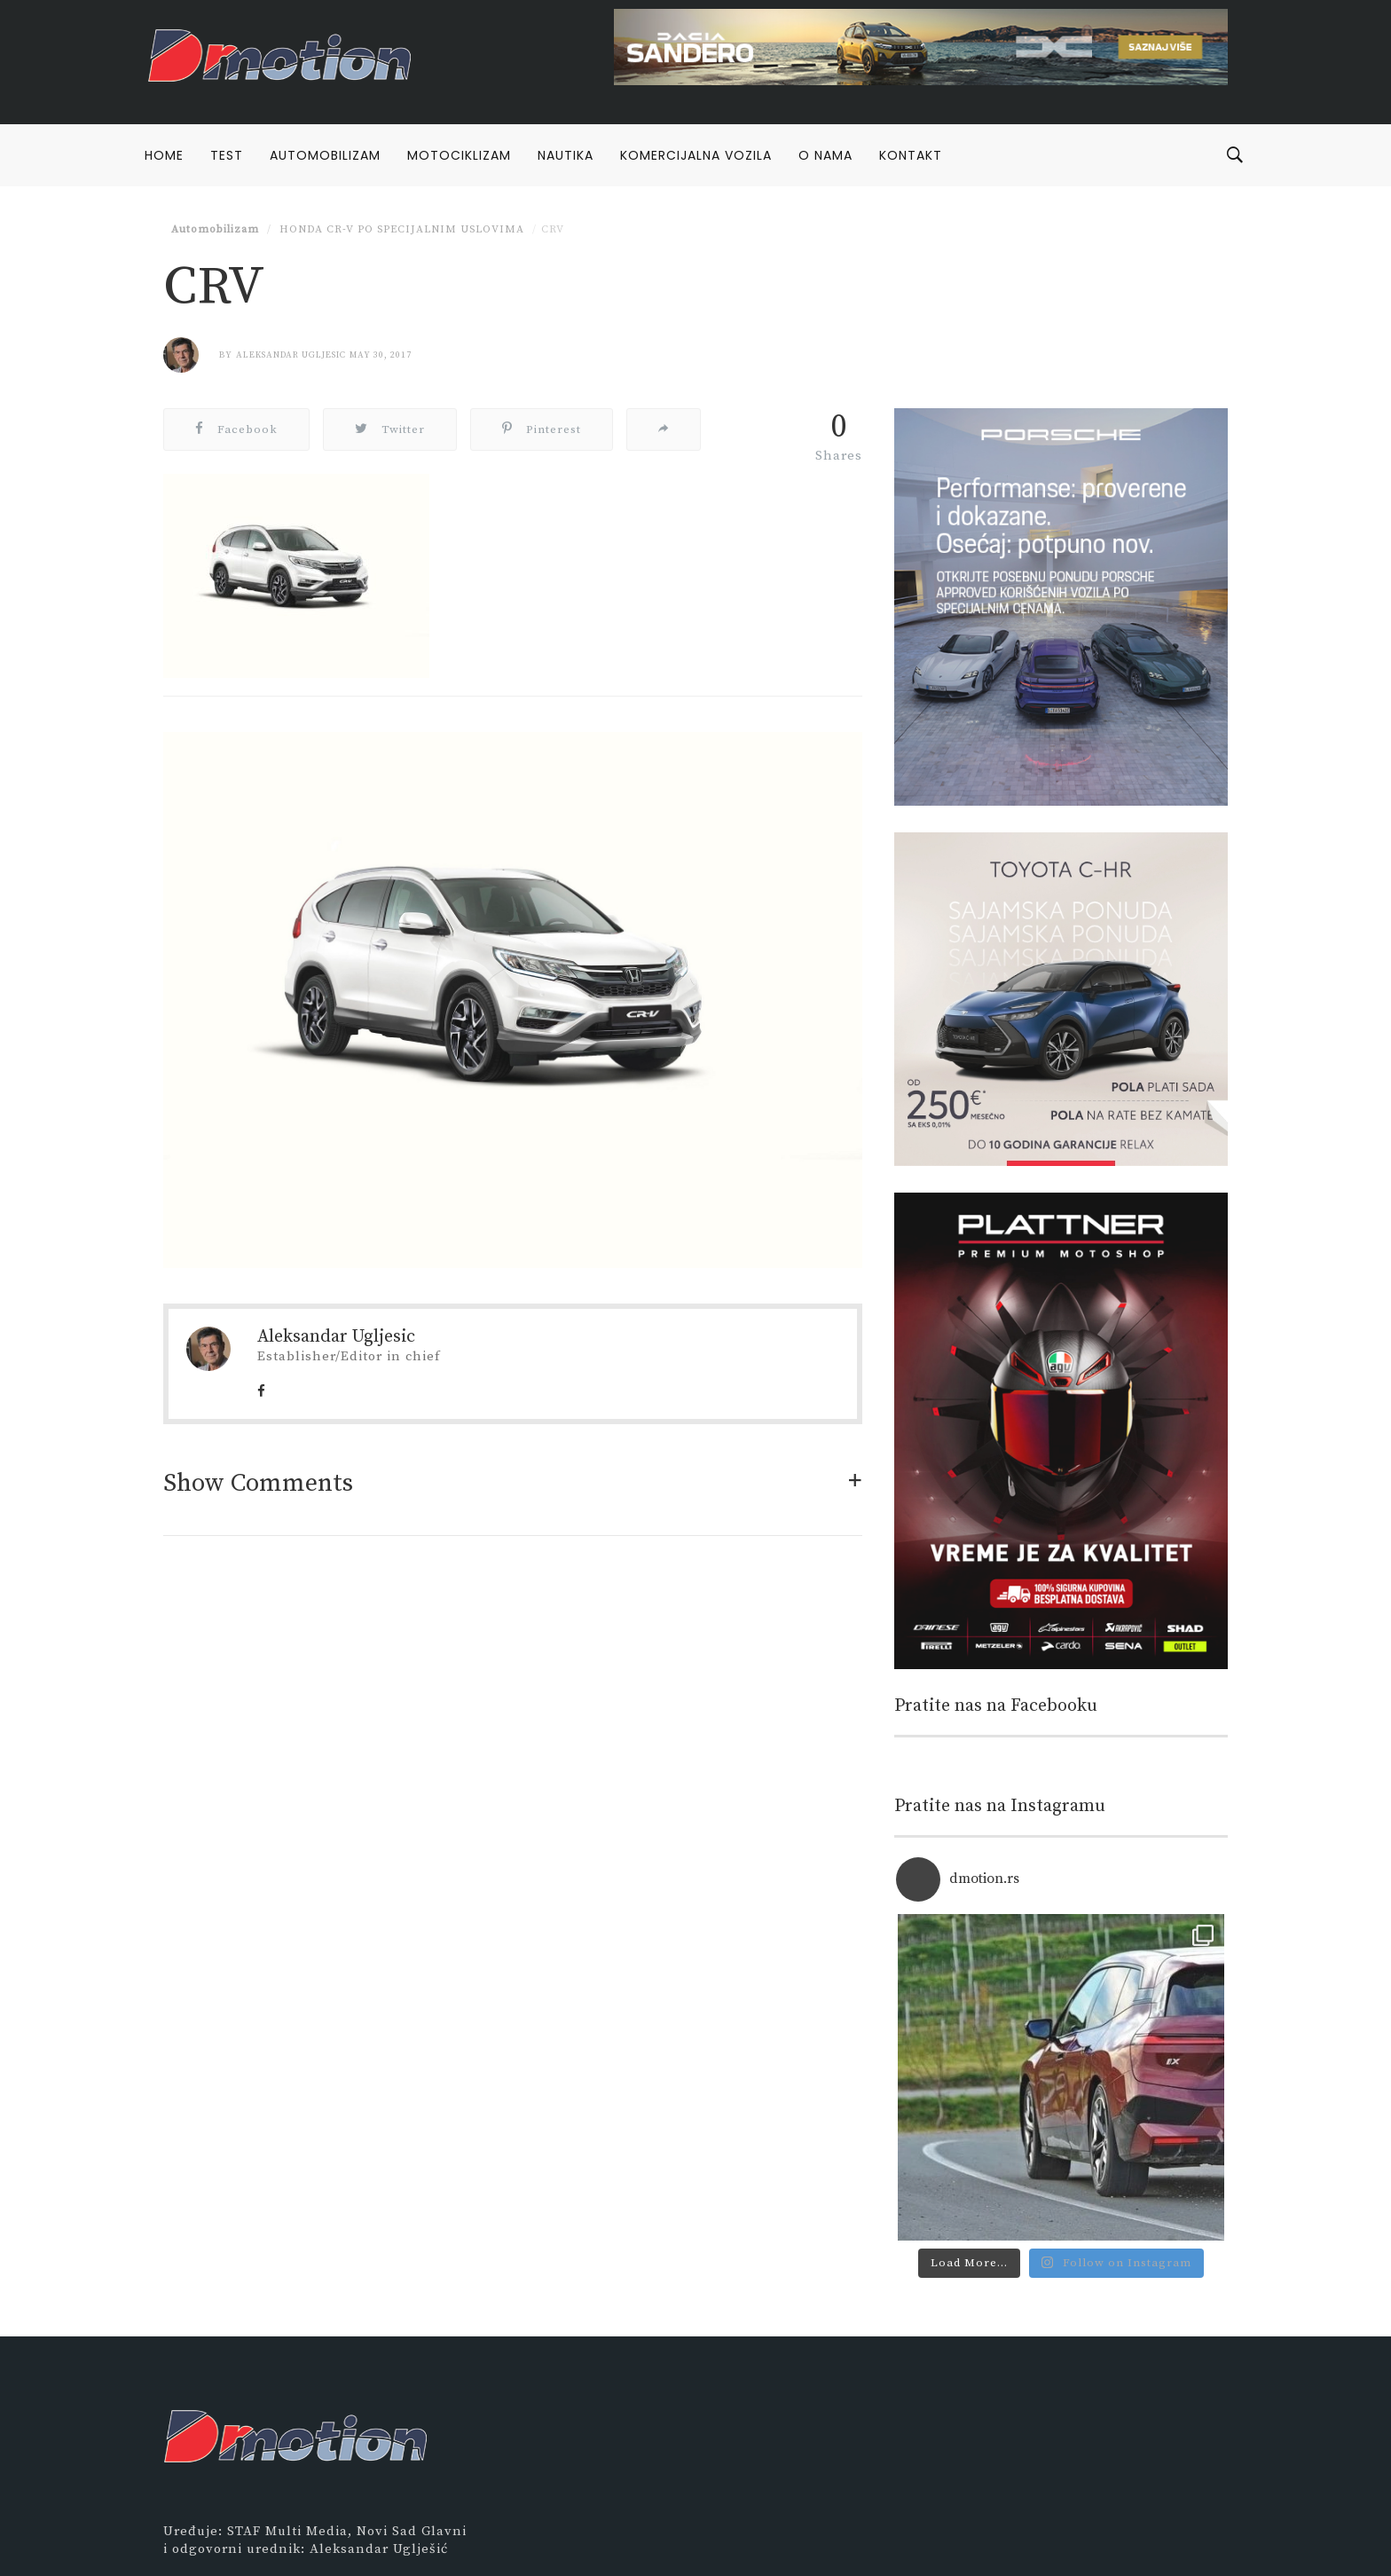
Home (164, 155)
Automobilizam (325, 155)
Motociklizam (459, 155)
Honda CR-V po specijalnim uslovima (400, 229)
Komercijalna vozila (696, 155)
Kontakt (910, 155)
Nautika (565, 155)
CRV (552, 229)
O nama (825, 155)
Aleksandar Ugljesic (291, 355)
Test (226, 155)
